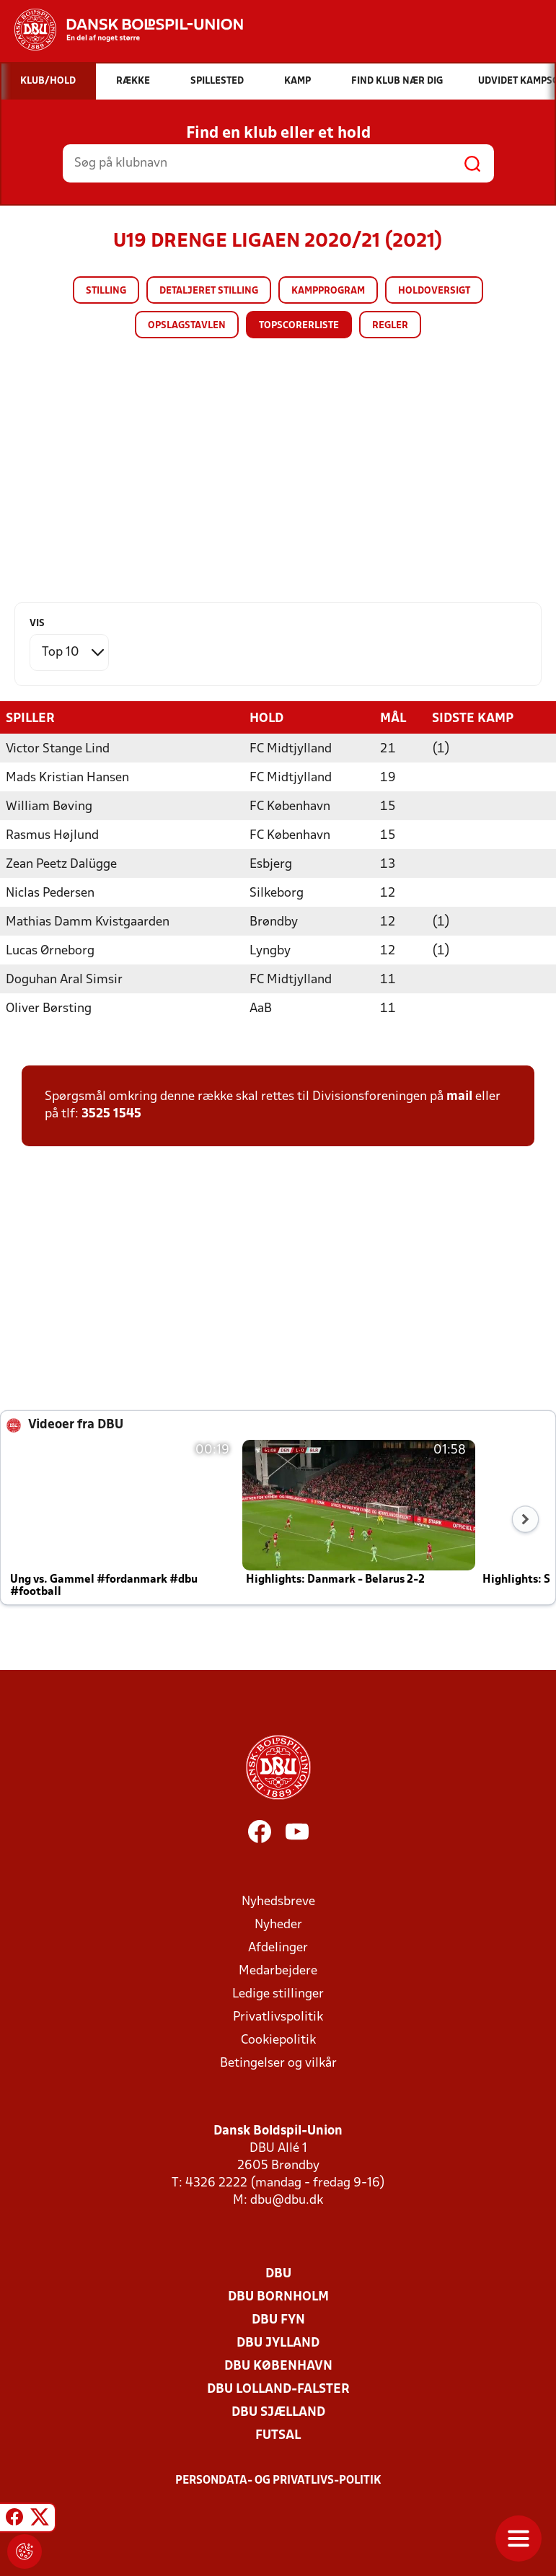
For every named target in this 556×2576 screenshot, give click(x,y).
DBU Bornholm (278, 2296)
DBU (278, 2273)
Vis (37, 623)
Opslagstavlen (187, 325)
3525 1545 (111, 1113)
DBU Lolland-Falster (278, 2389)
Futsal (278, 2435)
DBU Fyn (278, 2319)
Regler (390, 325)
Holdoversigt (434, 291)
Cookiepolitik (278, 2040)
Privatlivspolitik (278, 2016)
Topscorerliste (299, 325)
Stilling (106, 291)
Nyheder (278, 1924)
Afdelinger (278, 1947)
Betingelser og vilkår (278, 2063)
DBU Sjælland (278, 2412)
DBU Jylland (278, 2343)
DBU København (278, 2366)
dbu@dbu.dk (286, 2200)
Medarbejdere (278, 1970)
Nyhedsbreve (278, 1901)
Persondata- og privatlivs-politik (278, 2480)
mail (459, 1096)
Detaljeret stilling (208, 291)
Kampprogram (328, 291)
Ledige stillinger (278, 1993)
